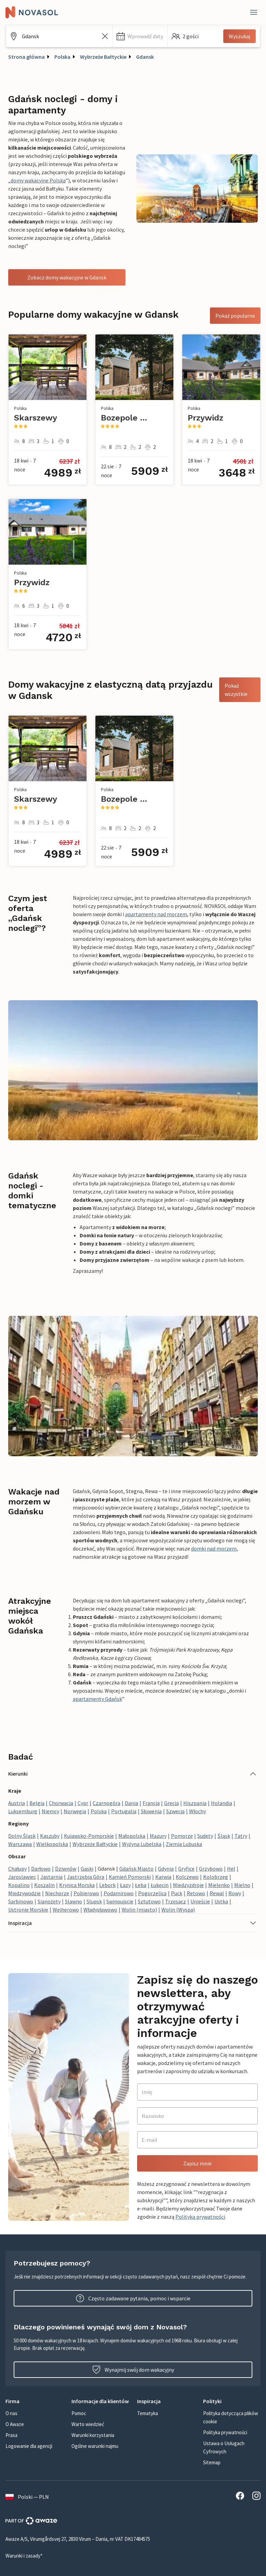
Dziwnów (65, 1868)
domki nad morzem (214, 1548)
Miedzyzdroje (188, 1885)
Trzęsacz (175, 1901)
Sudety (205, 1835)
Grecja (171, 1803)
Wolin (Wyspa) (178, 1909)
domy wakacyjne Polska (38, 180)
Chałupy (17, 1868)
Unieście (200, 1901)
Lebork (107, 1885)
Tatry (241, 1835)
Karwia (163, 1876)
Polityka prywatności (225, 2432)
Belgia (36, 1803)
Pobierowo (86, 1893)
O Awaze (14, 2424)
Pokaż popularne (235, 315)
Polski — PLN (27, 2497)
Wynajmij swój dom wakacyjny (133, 2370)
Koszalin (44, 1885)
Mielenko (219, 1885)
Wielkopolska (52, 1844)
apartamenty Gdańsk (97, 1698)
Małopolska (131, 1835)
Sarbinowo (20, 1901)
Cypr (83, 1803)
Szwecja (175, 1811)
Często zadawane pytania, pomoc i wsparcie (133, 2298)
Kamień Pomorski (130, 1876)
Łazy (125, 1885)
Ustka (221, 1901)
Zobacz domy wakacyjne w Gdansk (66, 277)
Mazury (158, 1835)
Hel (231, 1868)
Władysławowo (100, 1909)
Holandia (221, 1803)
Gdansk (145, 56)
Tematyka (147, 2413)
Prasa (11, 2435)
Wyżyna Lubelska (141, 1844)
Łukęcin (160, 1885)
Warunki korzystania (92, 2435)
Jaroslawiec (22, 1876)
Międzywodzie (24, 1893)
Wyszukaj (239, 36)
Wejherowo (66, 1909)
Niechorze (57, 1893)
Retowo (196, 1893)
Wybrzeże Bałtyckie (103, 56)
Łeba (140, 1885)
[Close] (254, 12)
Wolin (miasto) (139, 1909)
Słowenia (151, 1811)
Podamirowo (119, 1893)
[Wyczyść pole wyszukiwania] (105, 36)
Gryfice (186, 1868)
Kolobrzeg (215, 1876)
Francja (151, 1803)
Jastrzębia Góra (85, 1876)
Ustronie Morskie (28, 1909)
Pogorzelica (152, 1893)
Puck (176, 1893)
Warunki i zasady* (23, 2555)
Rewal (217, 1893)
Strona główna (26, 56)
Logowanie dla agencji (28, 2446)
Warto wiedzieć (87, 2424)
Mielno (242, 1885)
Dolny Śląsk (22, 1835)
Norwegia (75, 1811)
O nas (11, 2413)
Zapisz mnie (197, 2163)
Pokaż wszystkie (236, 689)
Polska (62, 56)
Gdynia (166, 1868)
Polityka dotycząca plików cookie (230, 2417)
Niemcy (50, 1811)
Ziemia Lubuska (184, 1844)
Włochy (197, 1811)
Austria (16, 1803)
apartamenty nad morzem (156, 914)
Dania (131, 1803)
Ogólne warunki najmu (94, 2446)
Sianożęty (49, 1901)
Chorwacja (61, 1803)
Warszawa (20, 1844)
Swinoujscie (119, 1901)
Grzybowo (211, 1868)
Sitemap (212, 2462)
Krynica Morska (77, 1885)
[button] (139, 36)
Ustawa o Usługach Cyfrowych (223, 2447)
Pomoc (78, 2413)
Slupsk (94, 1901)
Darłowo (41, 1868)
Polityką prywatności (200, 2216)
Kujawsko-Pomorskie (89, 1835)
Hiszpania (195, 1803)
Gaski (87, 1868)
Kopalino (19, 1885)
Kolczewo (187, 1876)
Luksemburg (22, 1811)
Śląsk (223, 1835)
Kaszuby (49, 1835)
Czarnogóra (106, 1803)
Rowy (234, 1893)
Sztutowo (149, 1901)
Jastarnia (51, 1876)
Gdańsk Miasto (136, 1868)
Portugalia (123, 1811)
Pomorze (182, 1835)
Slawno (73, 1901)
